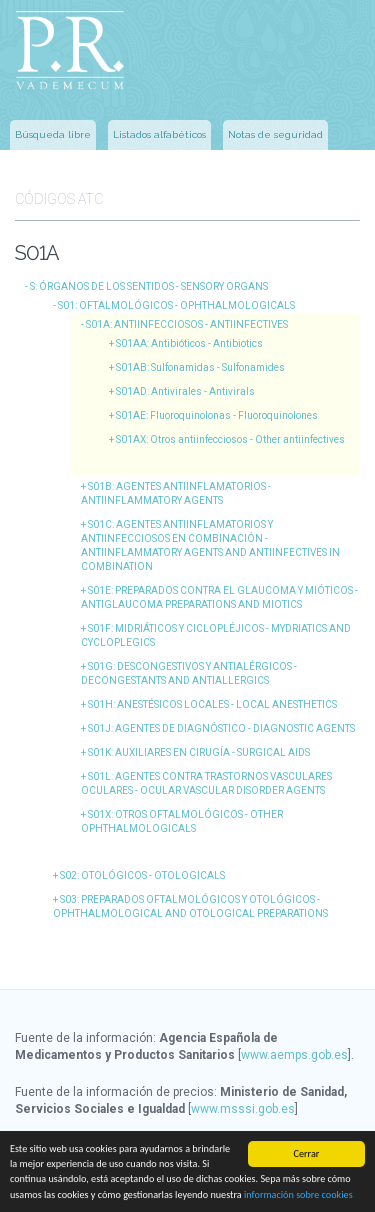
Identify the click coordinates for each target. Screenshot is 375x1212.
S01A (187, 324)
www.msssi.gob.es (243, 1109)
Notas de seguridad (275, 134)
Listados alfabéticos (159, 134)
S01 (176, 305)
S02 (142, 875)
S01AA (189, 343)
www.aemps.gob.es (294, 1055)
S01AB (200, 367)
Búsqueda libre (53, 134)
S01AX (230, 439)
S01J (221, 728)
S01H (212, 704)
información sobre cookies (298, 1195)
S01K (199, 752)
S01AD (185, 391)
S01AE (217, 415)
